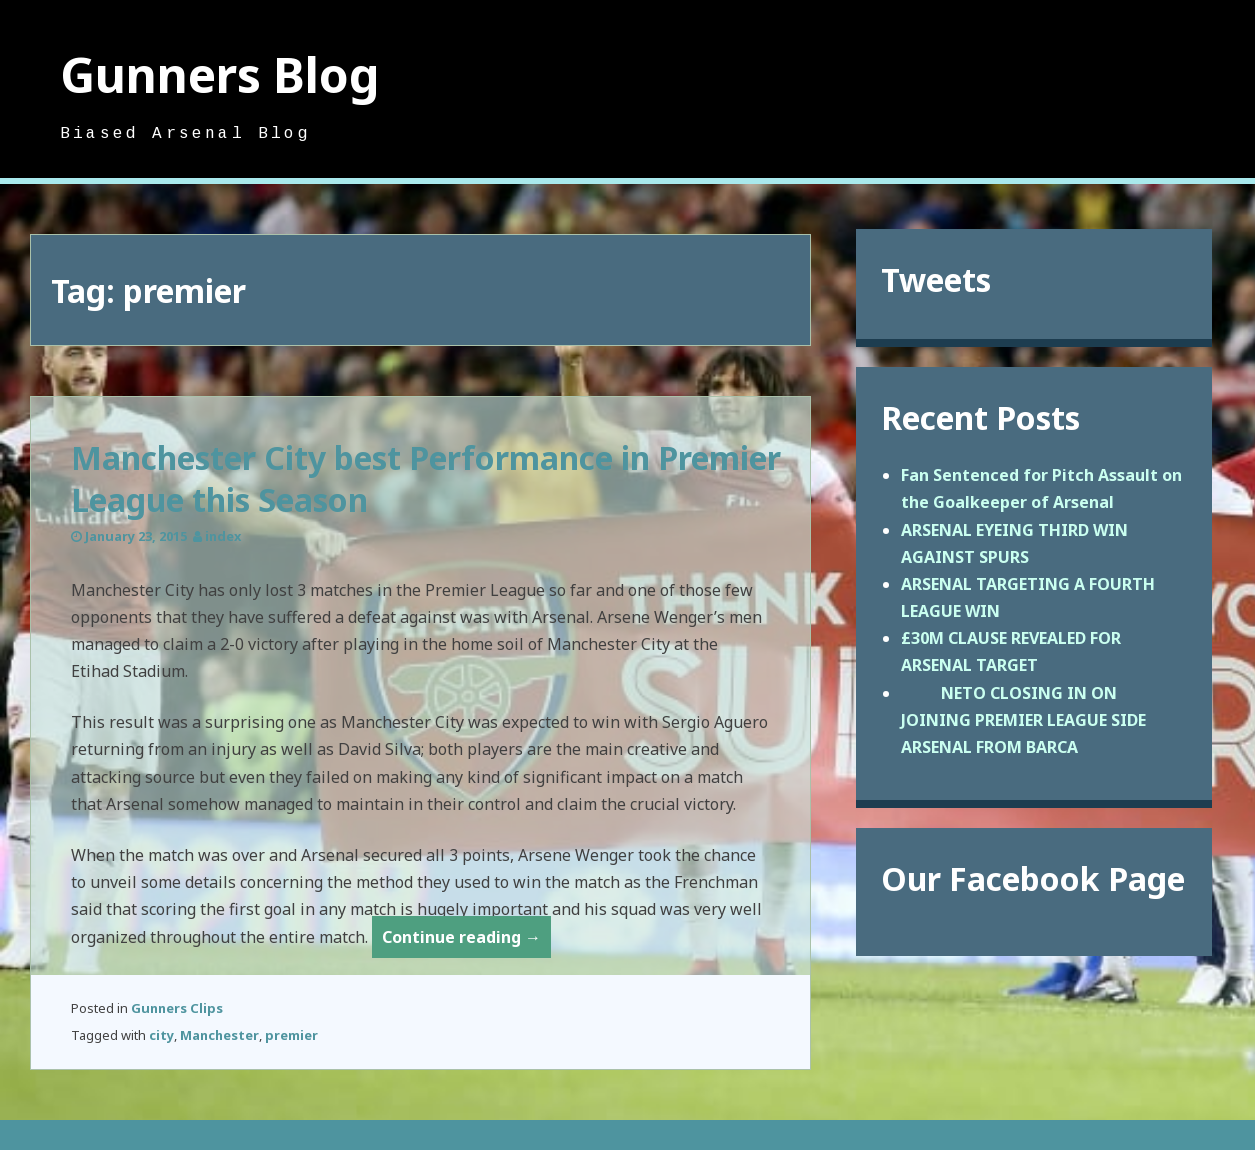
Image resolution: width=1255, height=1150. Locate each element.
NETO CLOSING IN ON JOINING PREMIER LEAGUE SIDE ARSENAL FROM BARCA (1023, 720)
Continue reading (466, 940)
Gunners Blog (220, 74)
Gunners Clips (177, 1008)
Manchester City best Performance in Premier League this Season (426, 478)
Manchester (219, 1035)
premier (291, 1035)
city (161, 1035)
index (223, 536)
